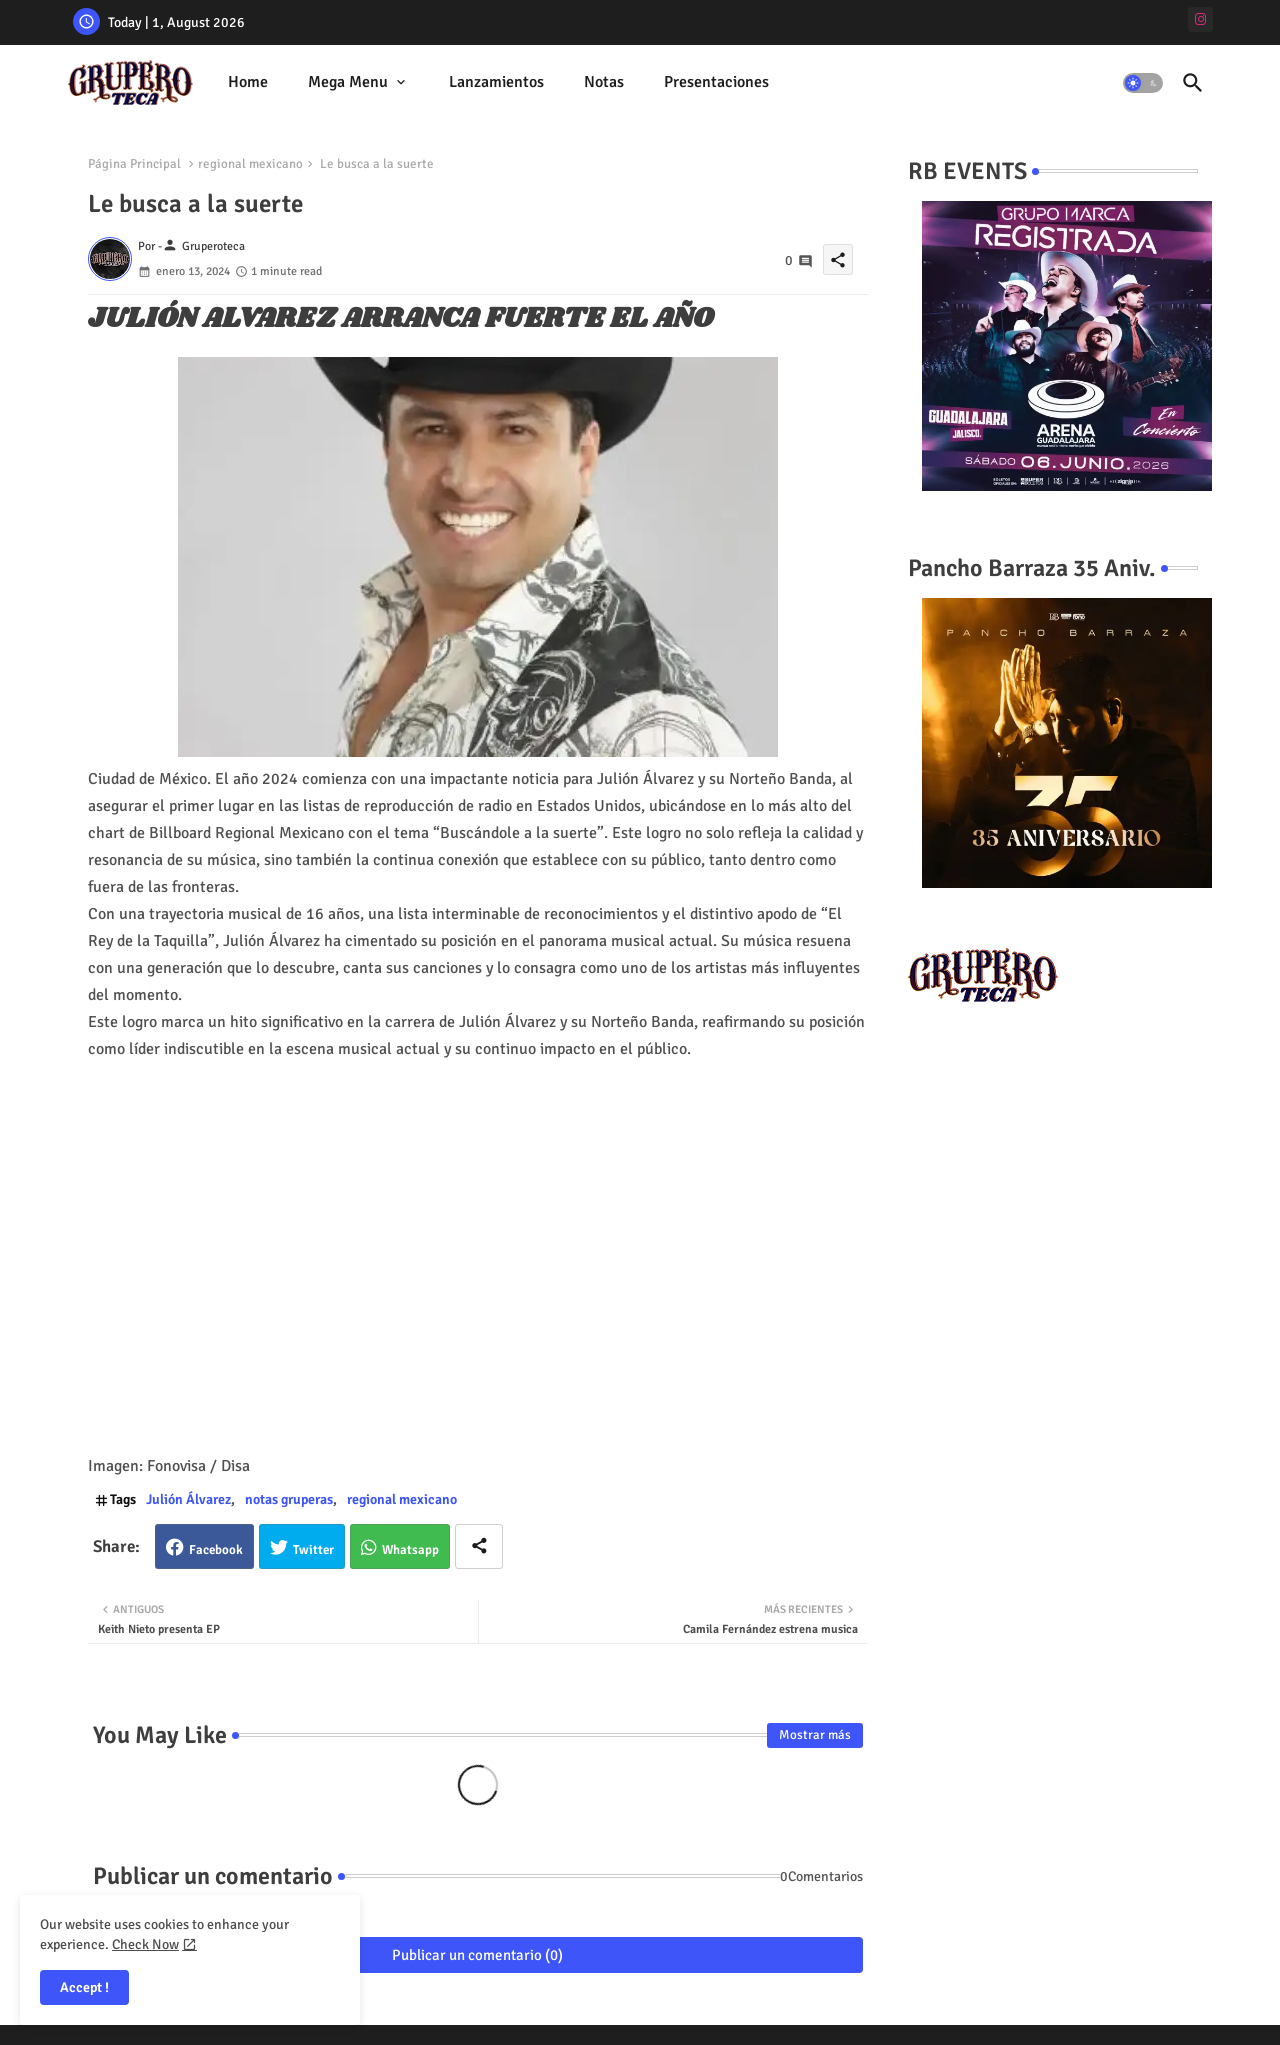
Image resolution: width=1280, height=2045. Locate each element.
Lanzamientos (496, 82)
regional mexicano (250, 164)
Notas (604, 82)
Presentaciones (716, 82)
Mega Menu (348, 82)
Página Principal (134, 164)
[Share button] (479, 1546)
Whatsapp (410, 1550)
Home (248, 82)
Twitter (313, 1550)
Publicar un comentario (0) (477, 1955)
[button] (1143, 83)
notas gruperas (289, 1499)
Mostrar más (815, 1735)
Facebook (216, 1550)
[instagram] (1200, 19)
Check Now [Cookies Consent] (145, 1944)
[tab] (248, 82)
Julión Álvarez (188, 1499)
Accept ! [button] (84, 1987)
